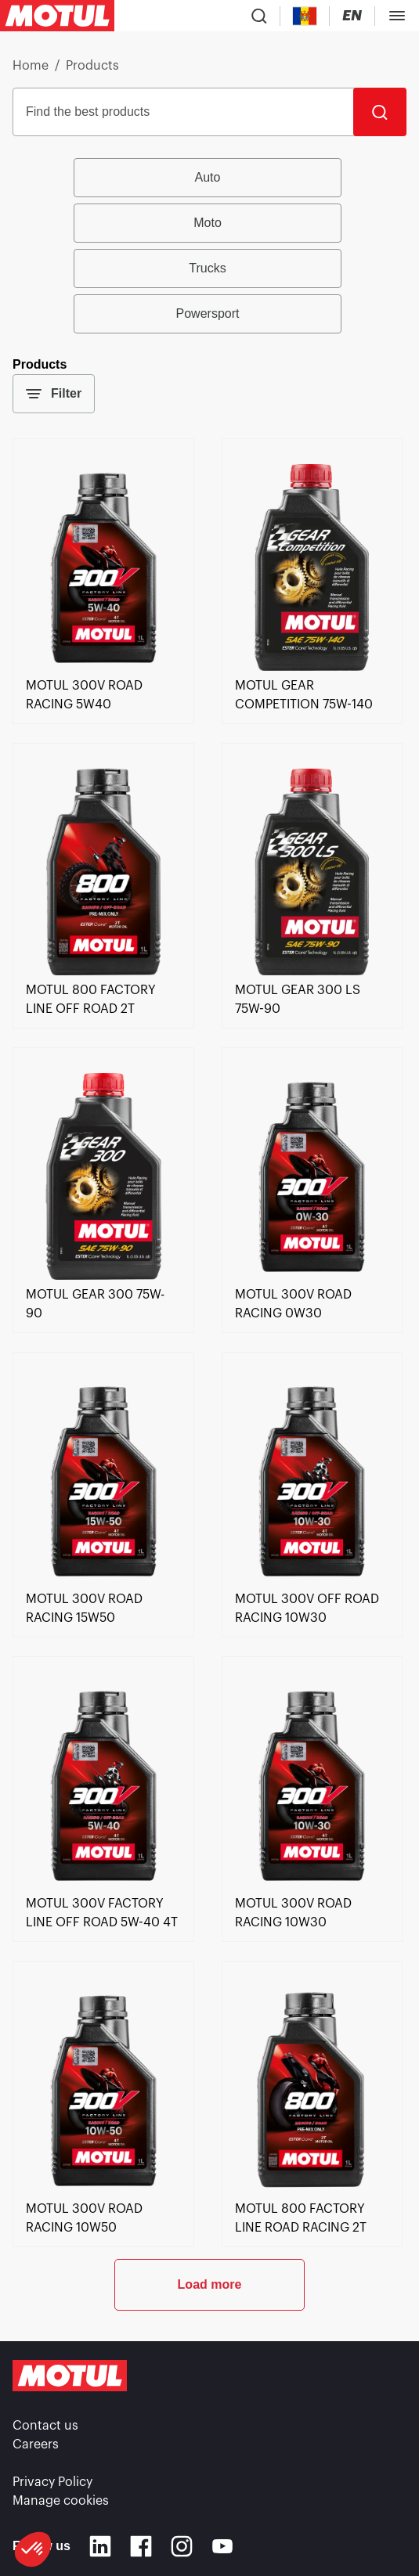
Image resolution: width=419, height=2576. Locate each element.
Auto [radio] (208, 177)
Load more (210, 2284)
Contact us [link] (45, 2425)
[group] (209, 246)
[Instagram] (182, 2546)
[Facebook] (141, 2546)
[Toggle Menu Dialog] (397, 15)
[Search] (379, 112)
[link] (103, 667)
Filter (53, 394)
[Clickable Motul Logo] (57, 15)
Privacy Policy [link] (52, 2482)
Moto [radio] (207, 222)
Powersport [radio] (208, 313)
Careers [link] (36, 2444)
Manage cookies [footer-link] (61, 2501)
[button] (33, 2549)
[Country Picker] (305, 16)
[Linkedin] (100, 2546)
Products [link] (92, 65)
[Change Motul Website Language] (352, 16)
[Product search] (259, 15)
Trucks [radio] (207, 268)
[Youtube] (222, 2546)
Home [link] (31, 65)
